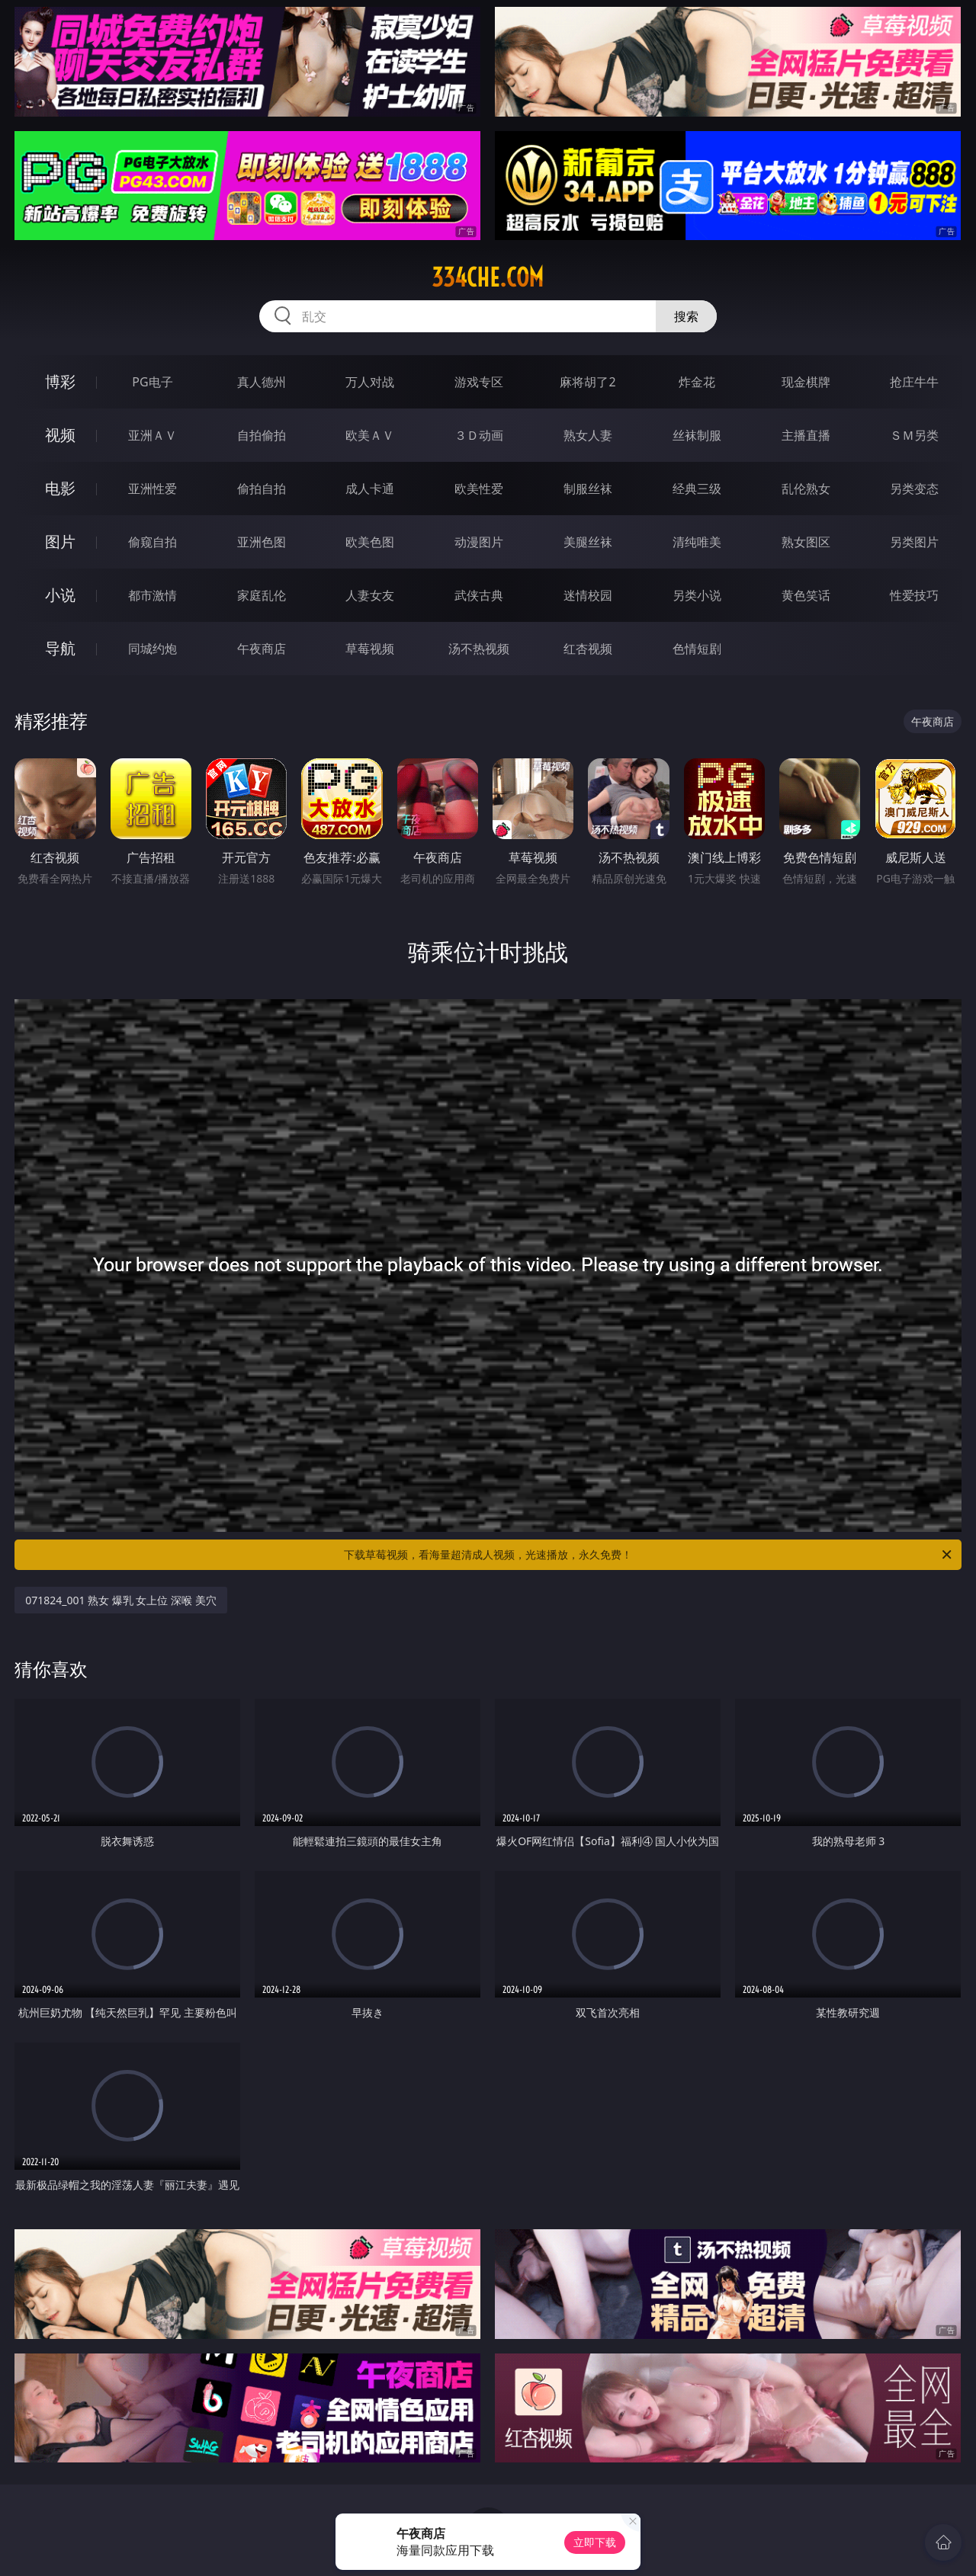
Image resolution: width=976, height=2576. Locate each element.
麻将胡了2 (587, 381)
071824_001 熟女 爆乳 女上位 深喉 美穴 (121, 1600)
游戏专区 (478, 381)
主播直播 (806, 435)
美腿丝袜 (587, 541)
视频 (60, 435)
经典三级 (697, 488)
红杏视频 (587, 648)
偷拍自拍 (261, 488)
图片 (60, 541)
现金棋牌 (806, 381)
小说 (60, 595)
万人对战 (369, 381)
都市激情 (152, 595)
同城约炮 (152, 648)
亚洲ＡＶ (152, 435)
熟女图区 (806, 541)
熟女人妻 (587, 435)
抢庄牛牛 (914, 381)
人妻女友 (369, 595)
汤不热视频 (478, 648)
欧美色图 (369, 541)
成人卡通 (369, 488)
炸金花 (697, 381)
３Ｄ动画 (478, 435)
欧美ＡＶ (369, 435)
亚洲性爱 (152, 488)
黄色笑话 (806, 595)
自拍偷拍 (261, 435)
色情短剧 (697, 648)
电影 (60, 488)
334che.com (488, 277)
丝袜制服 (697, 435)
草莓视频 (369, 648)
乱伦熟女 (806, 488)
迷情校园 (587, 595)
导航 (60, 648)
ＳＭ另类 (914, 435)
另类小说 (697, 595)
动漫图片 (478, 541)
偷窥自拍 (152, 541)
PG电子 (152, 381)
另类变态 (914, 488)
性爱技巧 (914, 595)
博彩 (60, 381)
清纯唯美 (697, 541)
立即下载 (594, 2542)
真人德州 (261, 381)
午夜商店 (261, 648)
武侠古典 (478, 595)
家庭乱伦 (261, 595)
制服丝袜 (587, 488)
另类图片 (914, 541)
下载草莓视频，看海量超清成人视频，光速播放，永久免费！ (649, 1555)
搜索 (686, 316)
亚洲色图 (261, 541)
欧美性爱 (478, 488)
